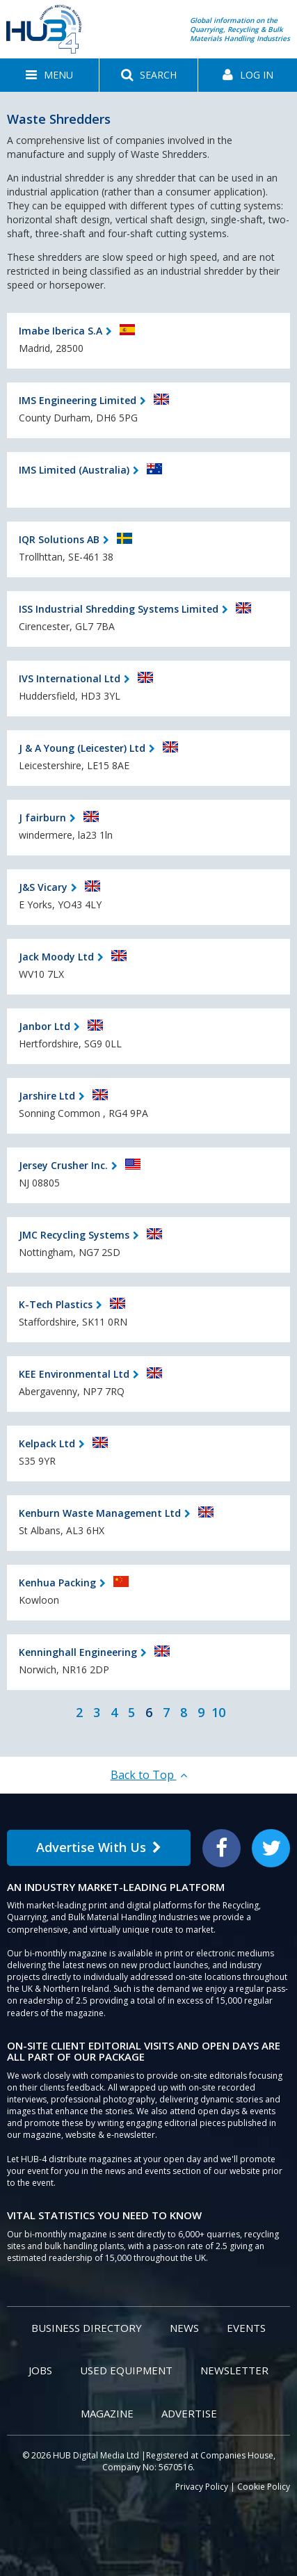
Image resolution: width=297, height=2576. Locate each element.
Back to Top (149, 1774)
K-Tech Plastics (56, 1304)
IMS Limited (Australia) (74, 469)
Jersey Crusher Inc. (63, 1165)
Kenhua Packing (57, 1582)
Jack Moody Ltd (56, 956)
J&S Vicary (43, 887)
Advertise (189, 2413)
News (184, 2328)
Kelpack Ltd (47, 1443)
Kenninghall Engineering (78, 1652)
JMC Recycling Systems (74, 1234)
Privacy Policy (201, 2487)
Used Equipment (126, 2370)
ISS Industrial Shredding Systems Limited (118, 608)
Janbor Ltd (44, 1026)
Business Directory (86, 2328)
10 (218, 1712)
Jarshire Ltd (47, 1095)
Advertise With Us (98, 1847)
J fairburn (42, 817)
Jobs (40, 2370)
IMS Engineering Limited (77, 400)
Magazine (107, 2413)
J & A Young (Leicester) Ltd (82, 748)
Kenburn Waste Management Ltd (100, 1513)
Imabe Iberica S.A (60, 330)
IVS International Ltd (69, 678)
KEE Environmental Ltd (74, 1373)
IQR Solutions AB (59, 539)
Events (246, 2328)
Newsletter (234, 2370)
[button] (49, 75)
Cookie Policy (263, 2487)
